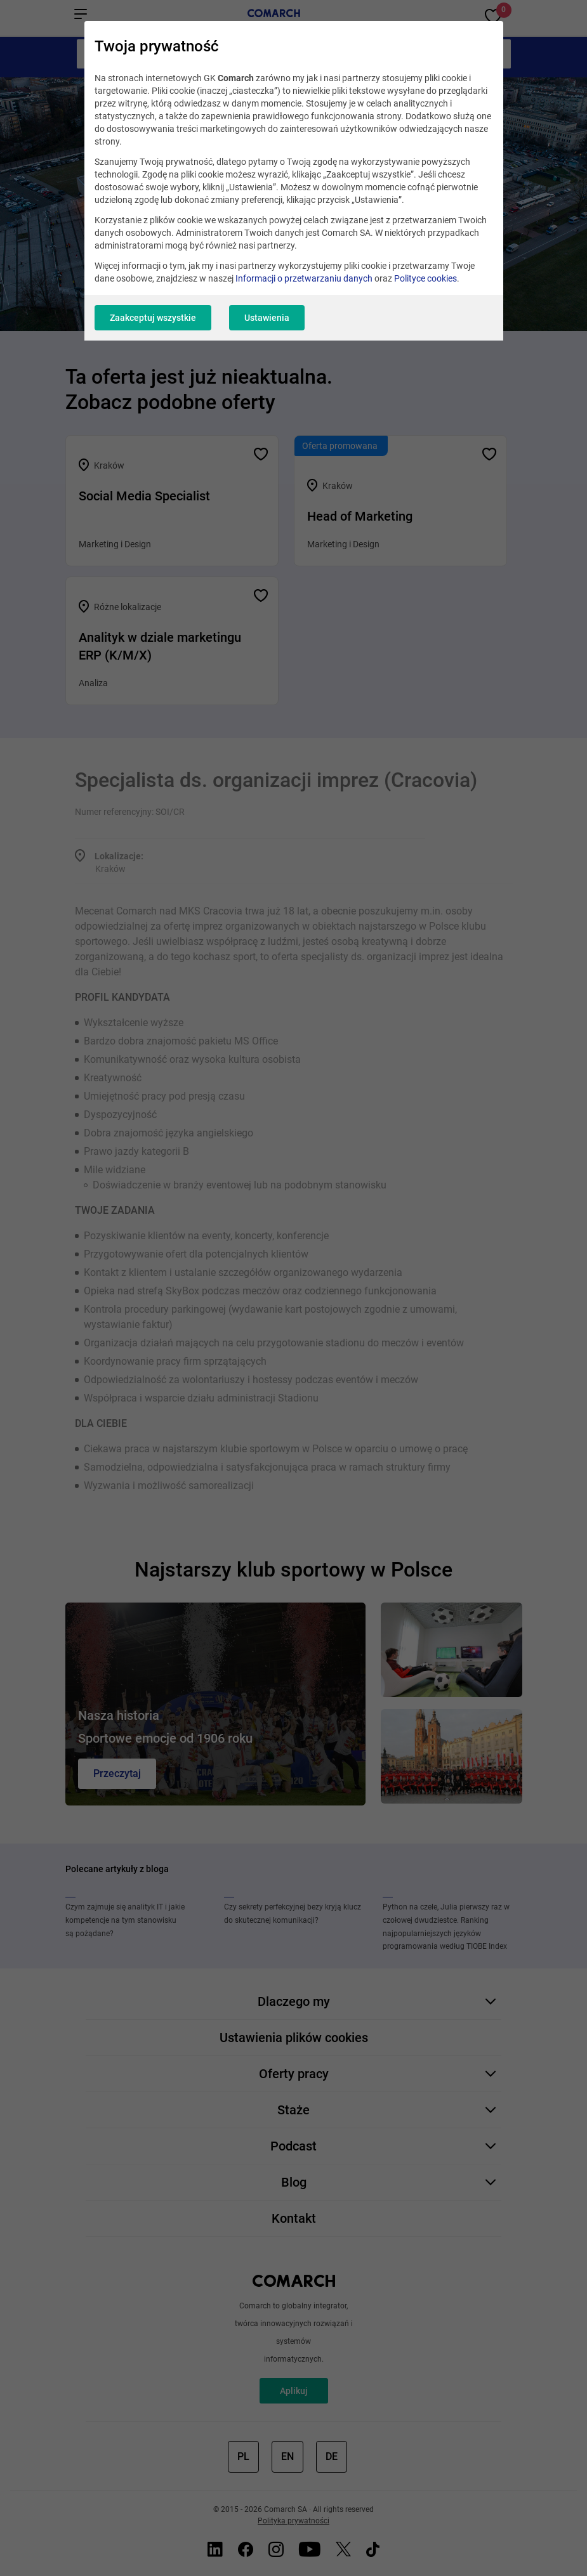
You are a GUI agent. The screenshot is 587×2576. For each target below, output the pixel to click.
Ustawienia (266, 318)
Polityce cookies (425, 278)
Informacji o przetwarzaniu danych (304, 278)
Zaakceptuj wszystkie (153, 318)
